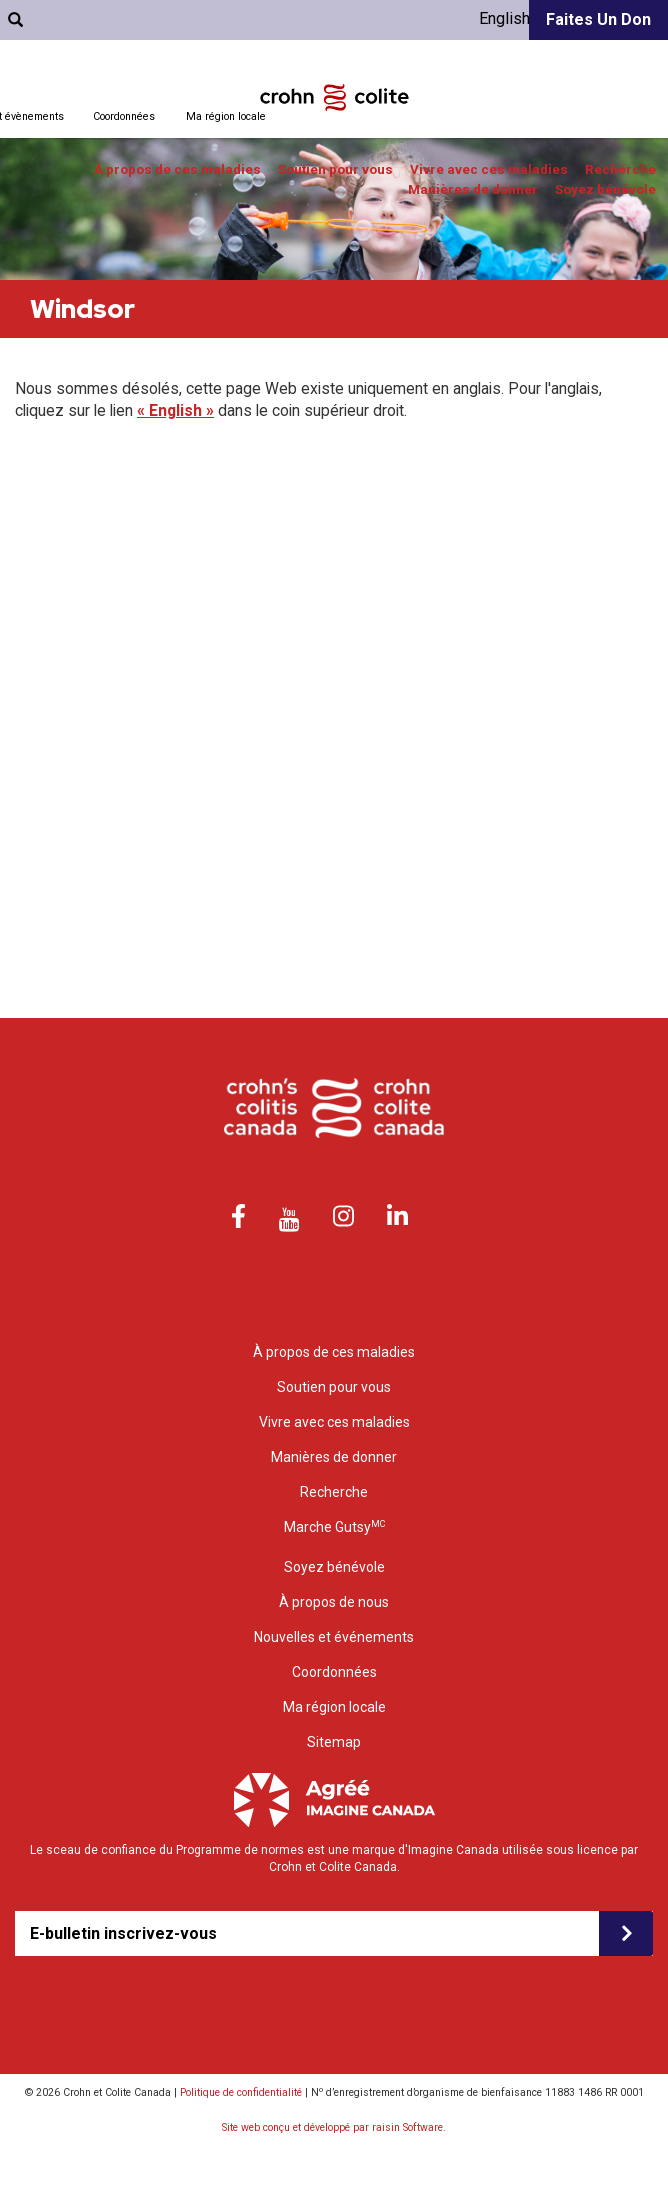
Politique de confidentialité (241, 2092)
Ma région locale (226, 116)
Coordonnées (124, 116)
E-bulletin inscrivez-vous (123, 1933)
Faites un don (598, 19)
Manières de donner (473, 189)
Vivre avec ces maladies (489, 169)
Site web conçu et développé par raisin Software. (334, 2127)
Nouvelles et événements (334, 1637)
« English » (175, 410)
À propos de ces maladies (177, 169)
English (504, 18)
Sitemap (334, 1742)
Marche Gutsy (334, 1526)
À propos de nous (334, 1602)
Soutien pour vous (335, 169)
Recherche (620, 169)
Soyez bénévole (605, 189)
